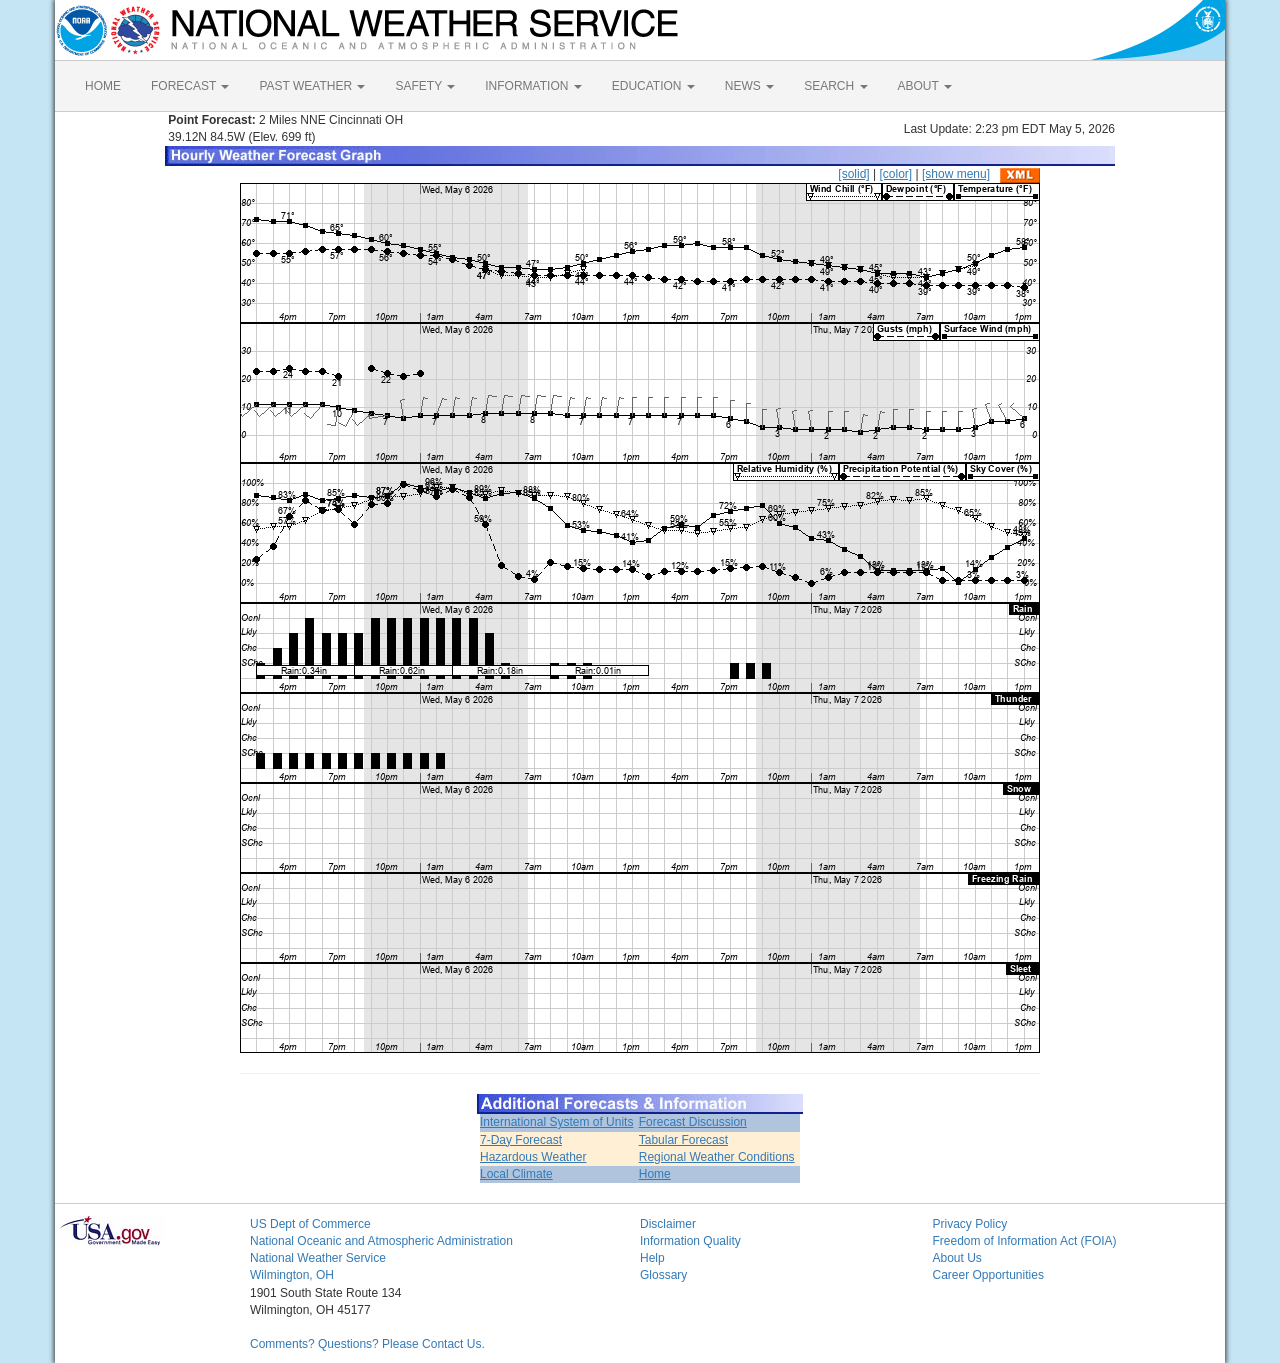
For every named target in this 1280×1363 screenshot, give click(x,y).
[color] (895, 174)
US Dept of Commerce (310, 1224)
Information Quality (690, 1241)
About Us (957, 1258)
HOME (103, 86)
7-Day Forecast (521, 1140)
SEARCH (835, 86)
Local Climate (516, 1174)
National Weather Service (318, 1258)
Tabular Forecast (683, 1140)
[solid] (853, 174)
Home (655, 1174)
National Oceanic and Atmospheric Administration (381, 1241)
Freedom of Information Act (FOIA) (1025, 1241)
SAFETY (425, 86)
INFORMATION (533, 86)
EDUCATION (653, 86)
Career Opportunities (988, 1275)
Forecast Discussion (693, 1122)
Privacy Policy (970, 1224)
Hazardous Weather (533, 1157)
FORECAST (190, 86)
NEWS (749, 86)
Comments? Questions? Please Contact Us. (367, 1344)
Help (652, 1258)
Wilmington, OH (292, 1275)
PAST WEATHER (312, 86)
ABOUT (925, 86)
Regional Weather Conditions (717, 1157)
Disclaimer (668, 1224)
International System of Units (556, 1122)
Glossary (663, 1275)
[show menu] (956, 174)
